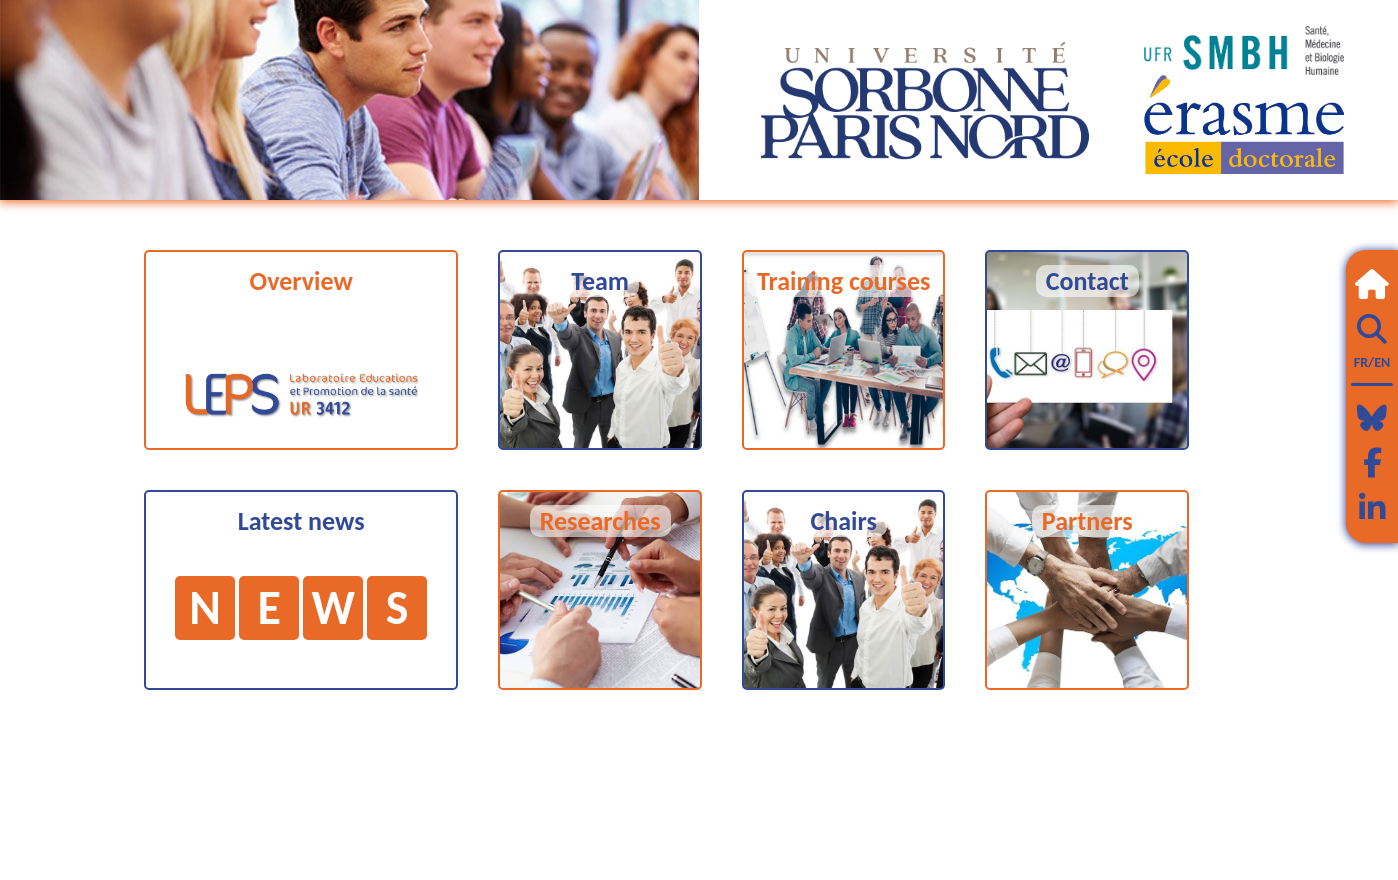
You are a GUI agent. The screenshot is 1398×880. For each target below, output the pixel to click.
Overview (301, 281)
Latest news (301, 572)
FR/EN (1372, 362)
